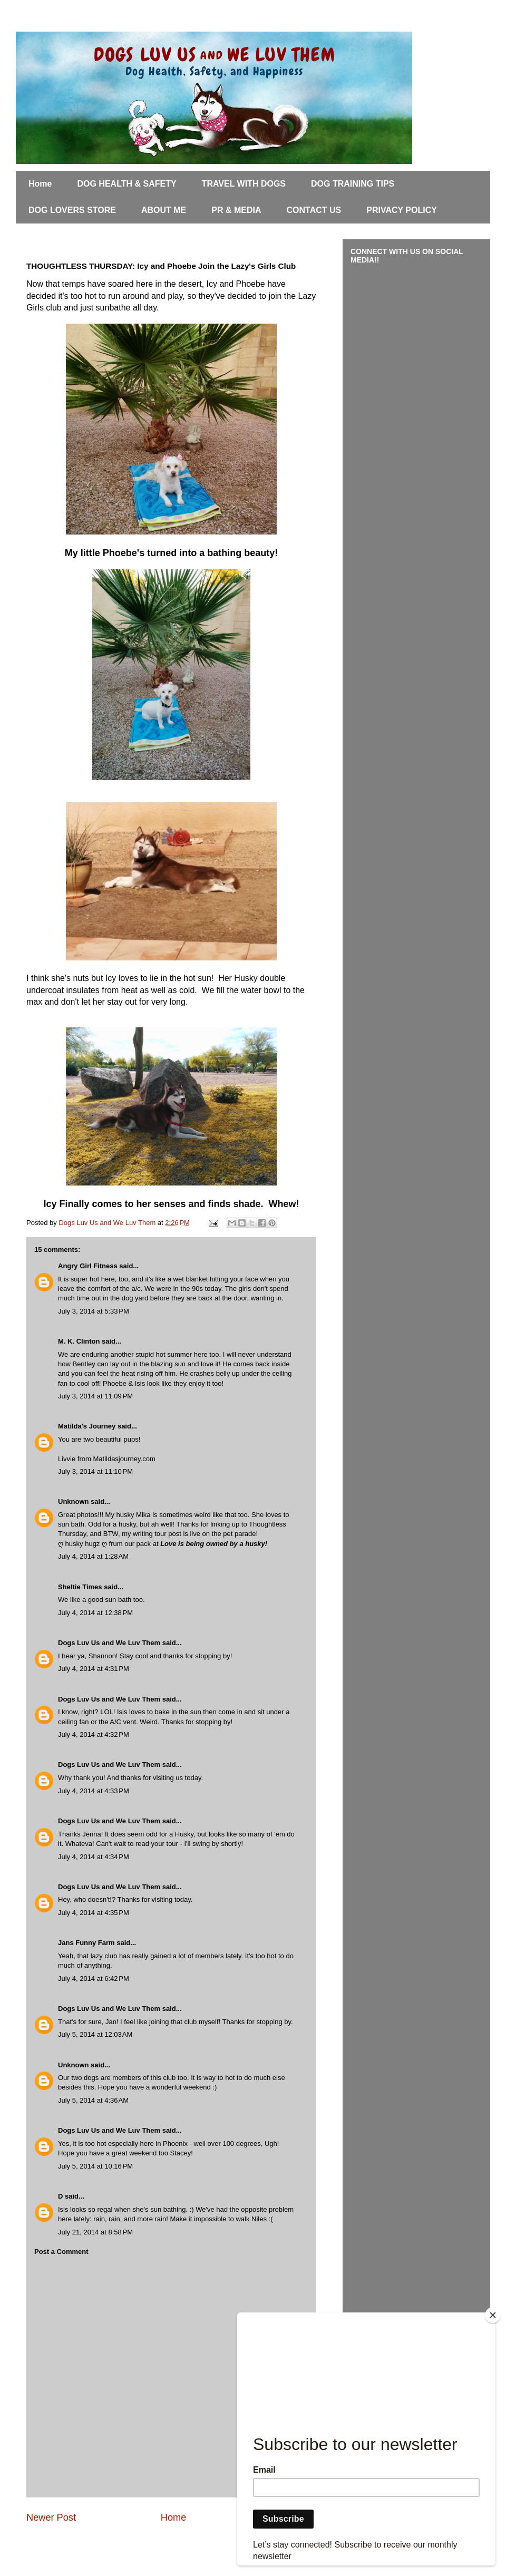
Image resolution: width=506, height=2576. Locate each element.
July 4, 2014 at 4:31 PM (93, 1669)
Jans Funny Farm (86, 1943)
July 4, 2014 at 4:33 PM (93, 1791)
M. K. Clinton (79, 1341)
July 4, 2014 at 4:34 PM (93, 1857)
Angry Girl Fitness (88, 1266)
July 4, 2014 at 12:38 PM (95, 1613)
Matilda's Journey (86, 1426)
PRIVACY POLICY (401, 210)
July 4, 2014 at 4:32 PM (93, 1734)
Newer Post (51, 2517)
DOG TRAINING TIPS (352, 183)
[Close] (493, 2315)
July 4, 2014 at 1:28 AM (93, 1556)
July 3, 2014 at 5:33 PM (93, 1311)
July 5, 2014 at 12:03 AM (95, 2034)
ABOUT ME (163, 210)
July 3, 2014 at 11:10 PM (95, 1471)
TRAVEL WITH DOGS (244, 183)
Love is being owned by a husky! (213, 1544)
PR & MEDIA (236, 210)
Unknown (73, 1501)
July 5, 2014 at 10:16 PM (95, 2166)
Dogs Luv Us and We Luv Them (109, 1643)
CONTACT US (314, 210)
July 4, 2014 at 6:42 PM (93, 1978)
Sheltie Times (80, 1587)
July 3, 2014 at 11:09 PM (95, 1396)
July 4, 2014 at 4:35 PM (93, 1913)
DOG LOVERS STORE (72, 210)
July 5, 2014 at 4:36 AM (93, 2100)
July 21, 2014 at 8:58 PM (95, 2232)
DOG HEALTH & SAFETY (126, 183)
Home (40, 183)
